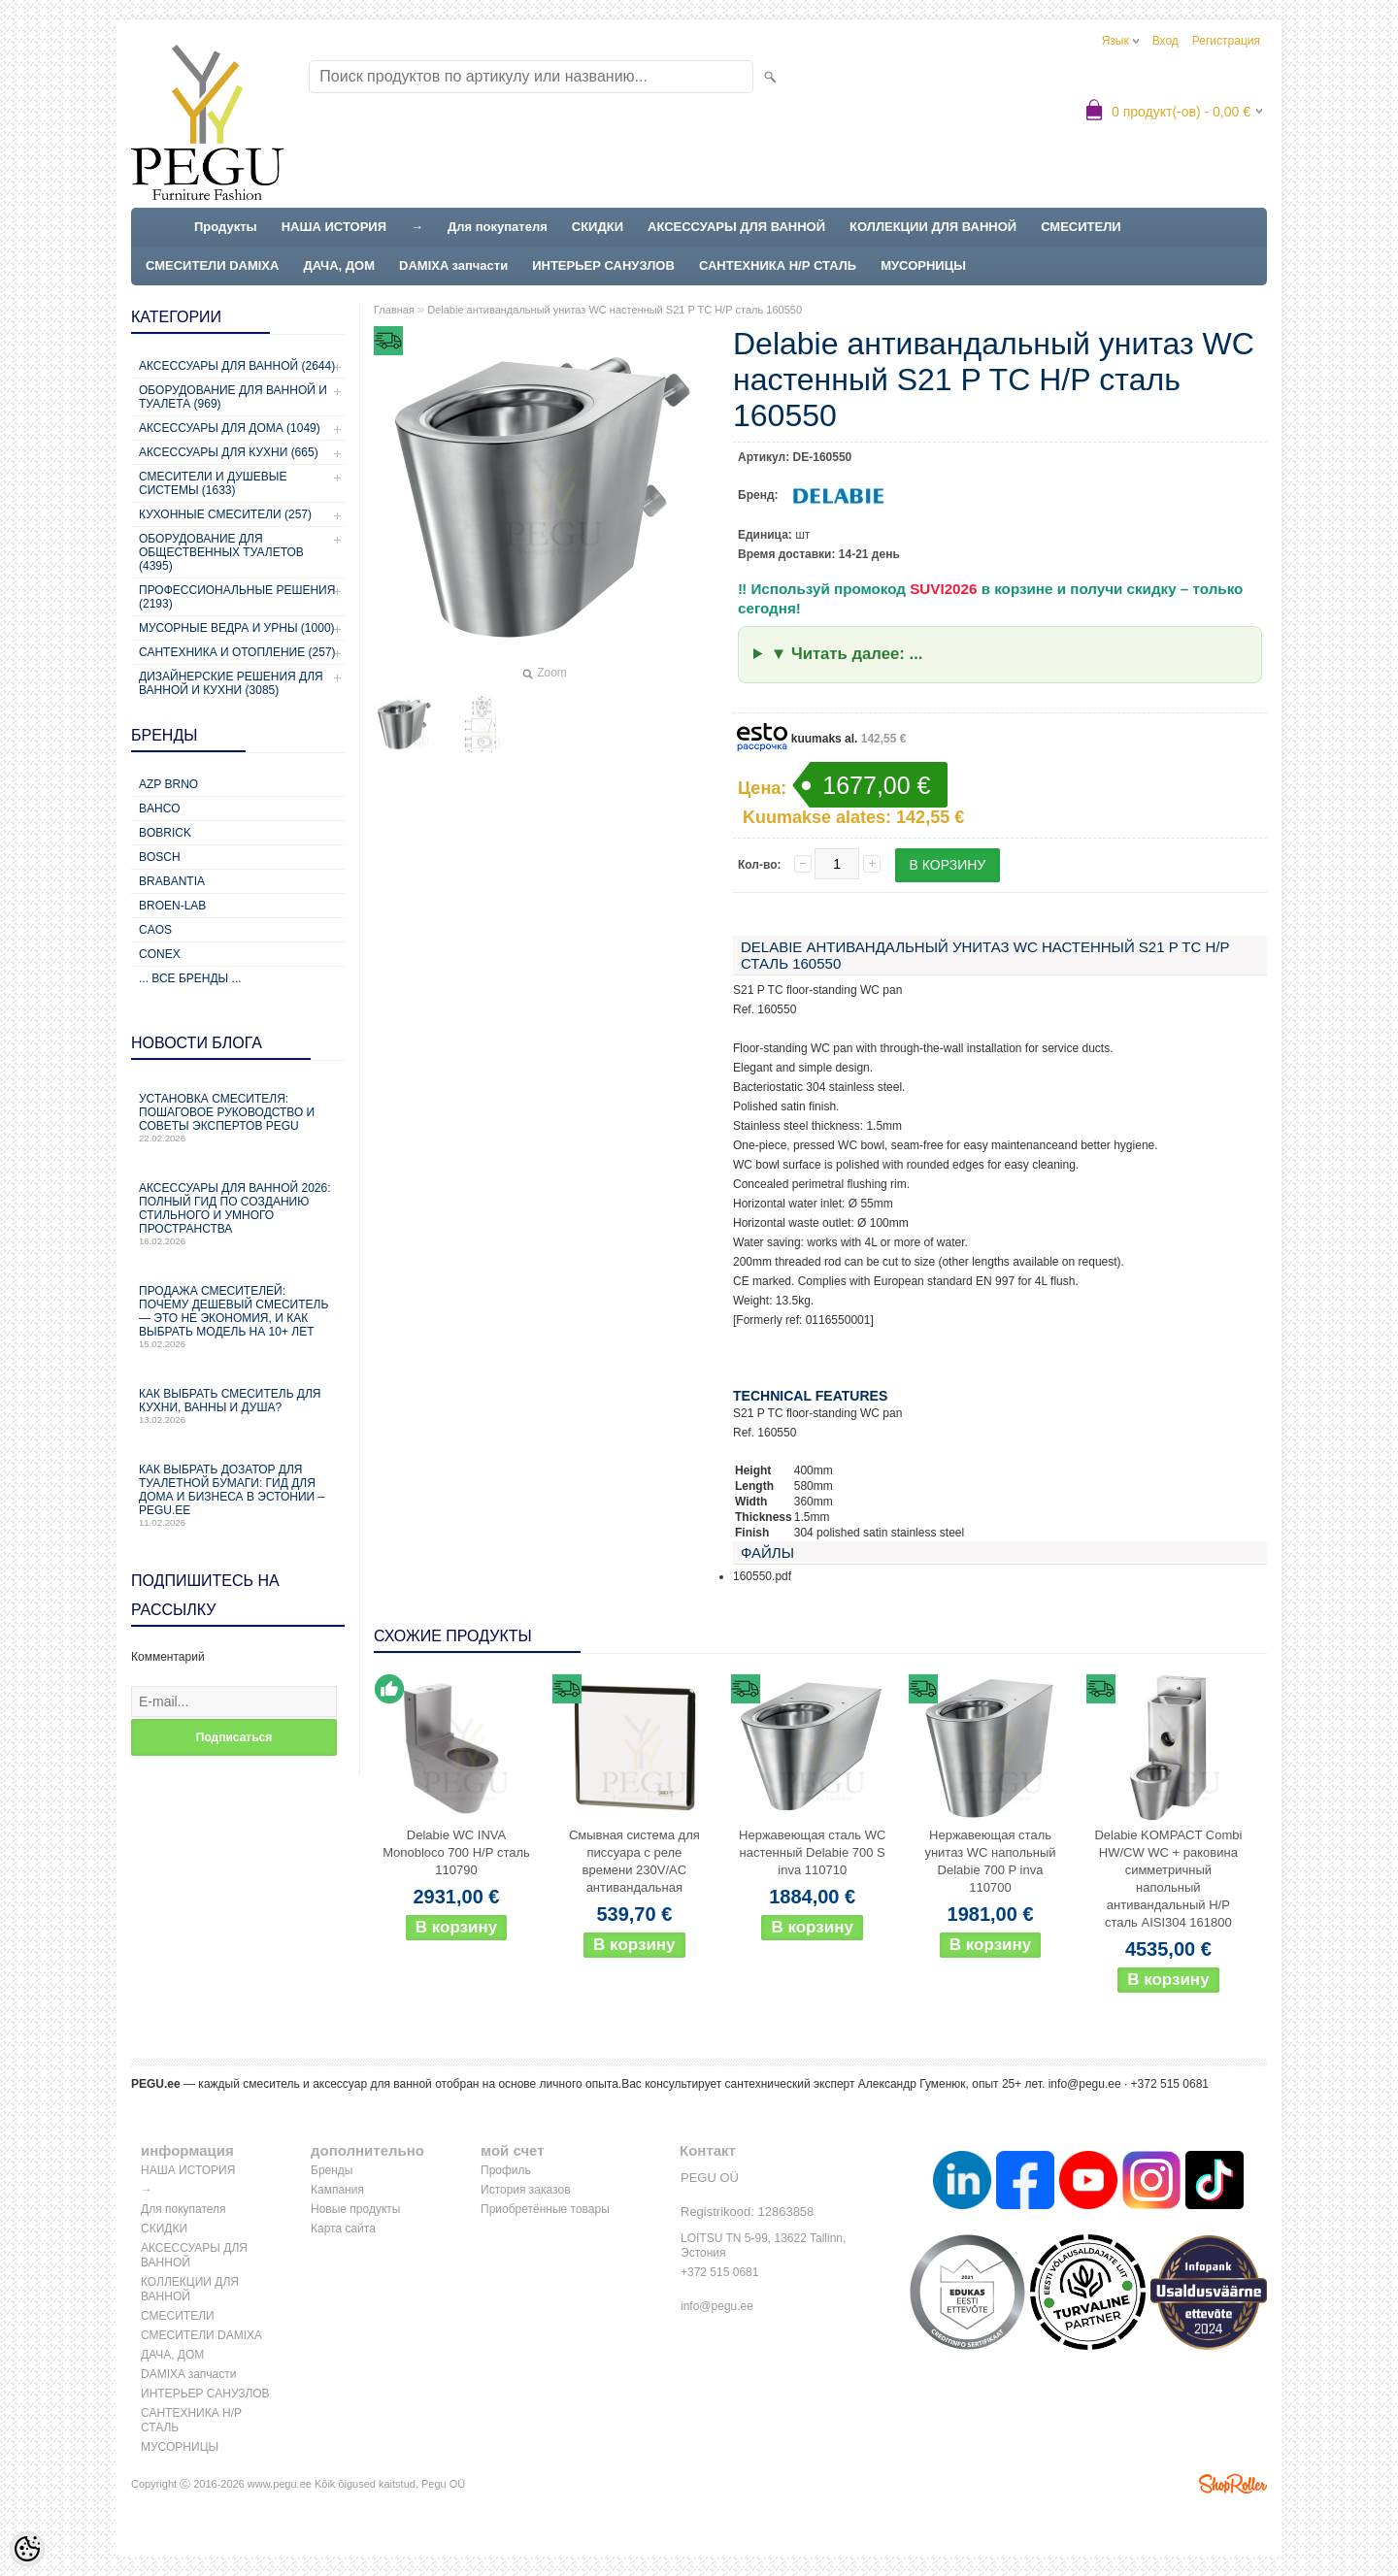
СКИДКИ (597, 226)
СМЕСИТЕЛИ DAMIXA (212, 265)
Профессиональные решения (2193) (237, 597)
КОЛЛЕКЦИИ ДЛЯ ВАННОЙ (932, 226)
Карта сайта (343, 2228)
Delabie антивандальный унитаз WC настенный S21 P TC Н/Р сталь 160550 (614, 309)
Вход (1165, 41)
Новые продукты (355, 2209)
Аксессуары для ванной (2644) (237, 366)
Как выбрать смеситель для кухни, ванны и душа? (238, 1406)
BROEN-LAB (172, 905)
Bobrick (165, 833)
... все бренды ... (190, 978)
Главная (394, 309)
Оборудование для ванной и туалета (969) (233, 397)
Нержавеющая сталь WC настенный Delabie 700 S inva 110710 (812, 1852)
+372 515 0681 (719, 2272)
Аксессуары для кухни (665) (228, 452)
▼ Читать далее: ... (847, 653)
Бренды (331, 2170)
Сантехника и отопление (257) (237, 652)
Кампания (337, 2189)
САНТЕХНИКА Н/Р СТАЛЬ (777, 265)
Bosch (160, 857)
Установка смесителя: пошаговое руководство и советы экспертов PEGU (238, 1117)
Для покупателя (498, 226)
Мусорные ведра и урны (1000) (237, 628)
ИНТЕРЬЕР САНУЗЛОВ (603, 265)
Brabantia (172, 881)
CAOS (155, 930)
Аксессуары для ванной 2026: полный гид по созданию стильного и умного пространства (238, 1213)
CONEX (160, 954)
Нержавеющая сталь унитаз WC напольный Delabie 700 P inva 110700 (989, 1861)
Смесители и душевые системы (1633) (212, 483)
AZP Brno (168, 784)
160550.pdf (762, 1576)
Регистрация (1226, 41)
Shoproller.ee (1233, 2483)
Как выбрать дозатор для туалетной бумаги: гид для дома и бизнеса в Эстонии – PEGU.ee (238, 1495)
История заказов (526, 2189)
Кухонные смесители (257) (225, 514)
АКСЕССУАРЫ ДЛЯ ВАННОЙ (736, 226)
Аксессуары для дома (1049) (229, 428)
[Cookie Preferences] (27, 2548)
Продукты (225, 226)
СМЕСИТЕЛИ (1081, 226)
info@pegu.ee (1084, 2084)
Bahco (160, 808)
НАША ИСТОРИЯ (334, 226)
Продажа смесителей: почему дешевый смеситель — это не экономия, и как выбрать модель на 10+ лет (238, 1316)
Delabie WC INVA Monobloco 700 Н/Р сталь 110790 (456, 1852)
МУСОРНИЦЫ (923, 265)
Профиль (506, 2170)
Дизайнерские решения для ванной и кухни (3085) (231, 683)
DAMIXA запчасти (453, 265)
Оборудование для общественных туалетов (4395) (221, 552)
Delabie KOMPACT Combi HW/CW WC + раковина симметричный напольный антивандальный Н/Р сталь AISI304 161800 (1168, 1879)
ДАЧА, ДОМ (339, 265)
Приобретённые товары (545, 2209)
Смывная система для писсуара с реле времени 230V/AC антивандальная (634, 1861)
